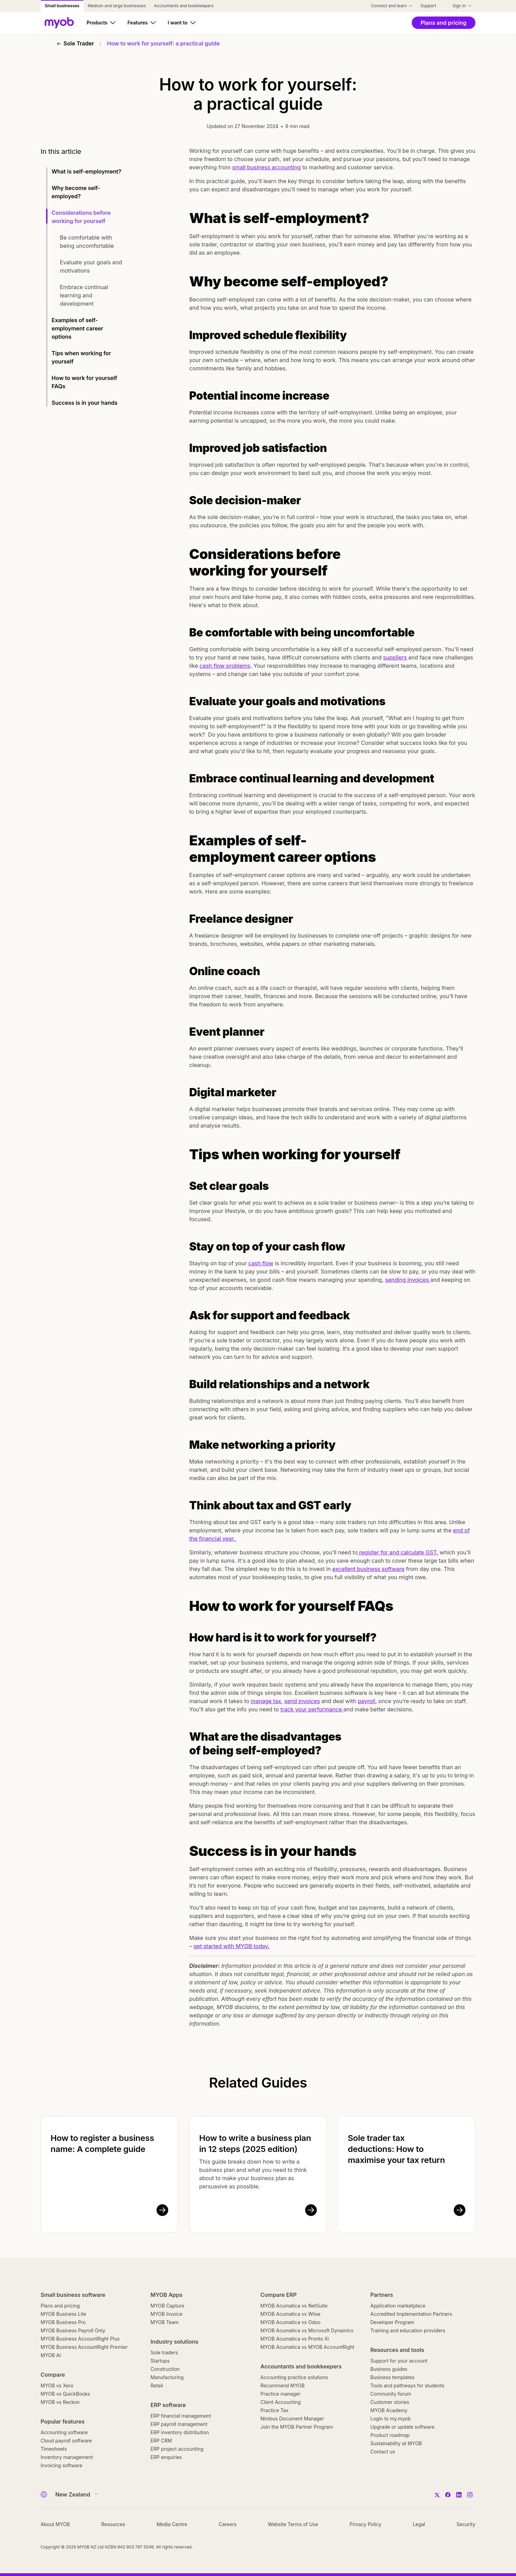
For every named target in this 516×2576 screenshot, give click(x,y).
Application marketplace (398, 2306)
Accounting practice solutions (294, 2377)
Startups (160, 2361)
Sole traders (164, 2352)
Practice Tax (274, 2410)
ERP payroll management (179, 2424)
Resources (113, 2524)
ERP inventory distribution (180, 2432)
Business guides (389, 2369)
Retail (157, 2385)
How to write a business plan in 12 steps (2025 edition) (255, 2143)
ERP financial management (181, 2416)
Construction (165, 2369)
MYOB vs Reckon (60, 2402)
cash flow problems (225, 665)
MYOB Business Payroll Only (73, 2330)
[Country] (74, 2494)
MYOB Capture (167, 2306)
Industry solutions (174, 2341)
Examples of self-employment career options (77, 328)
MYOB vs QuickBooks (65, 2394)
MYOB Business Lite (63, 2314)
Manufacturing (167, 2377)
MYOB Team (165, 2322)
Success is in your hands (85, 402)
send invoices (302, 1701)
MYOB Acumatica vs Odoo (290, 2322)
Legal (419, 2524)
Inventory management (67, 2457)
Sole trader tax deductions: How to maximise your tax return (396, 2149)
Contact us (382, 2451)
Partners (381, 2294)
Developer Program (392, 2322)
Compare (53, 2374)
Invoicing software (61, 2465)
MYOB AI (51, 2355)
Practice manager (280, 2394)
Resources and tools (397, 2349)
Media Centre (172, 2524)
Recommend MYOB (282, 2385)
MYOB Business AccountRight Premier (84, 2347)
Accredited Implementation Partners (411, 2314)
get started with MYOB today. (232, 1946)
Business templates (392, 2377)
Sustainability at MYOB (396, 2443)
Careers (227, 2524)
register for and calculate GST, (398, 1552)
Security (465, 2524)
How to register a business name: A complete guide (102, 2143)
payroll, (367, 1701)
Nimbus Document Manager (292, 2418)
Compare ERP (278, 2294)
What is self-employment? (86, 171)
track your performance (311, 1709)
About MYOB (55, 2524)
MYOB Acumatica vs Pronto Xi (294, 2339)
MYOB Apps (167, 2294)
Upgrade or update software (402, 2427)
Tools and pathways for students (407, 2385)
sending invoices (407, 1279)
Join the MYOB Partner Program (296, 2427)
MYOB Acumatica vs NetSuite (293, 2306)
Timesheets (54, 2449)
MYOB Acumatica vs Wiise (290, 2314)
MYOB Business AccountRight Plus (80, 2339)
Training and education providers (407, 2330)
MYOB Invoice (167, 2314)
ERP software (168, 2404)
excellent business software (368, 1568)
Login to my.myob (390, 2418)
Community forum (390, 2394)
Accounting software (64, 2432)
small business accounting (266, 167)
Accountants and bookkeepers (301, 2366)
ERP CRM (161, 2440)
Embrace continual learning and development (84, 295)
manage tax (266, 1701)
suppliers (395, 657)
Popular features (63, 2421)
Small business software (73, 2294)
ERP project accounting (177, 2449)
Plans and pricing (60, 2306)
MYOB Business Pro (63, 2322)
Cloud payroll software (66, 2440)
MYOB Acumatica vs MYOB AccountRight (307, 2347)
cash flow (260, 1263)
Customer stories (389, 2402)
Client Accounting (280, 2402)
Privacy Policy (365, 2524)
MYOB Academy (389, 2410)
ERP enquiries (166, 2457)
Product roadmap (390, 2435)
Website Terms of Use (293, 2524)
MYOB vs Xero (57, 2385)
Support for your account (399, 2361)
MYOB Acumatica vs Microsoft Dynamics (306, 2330)
